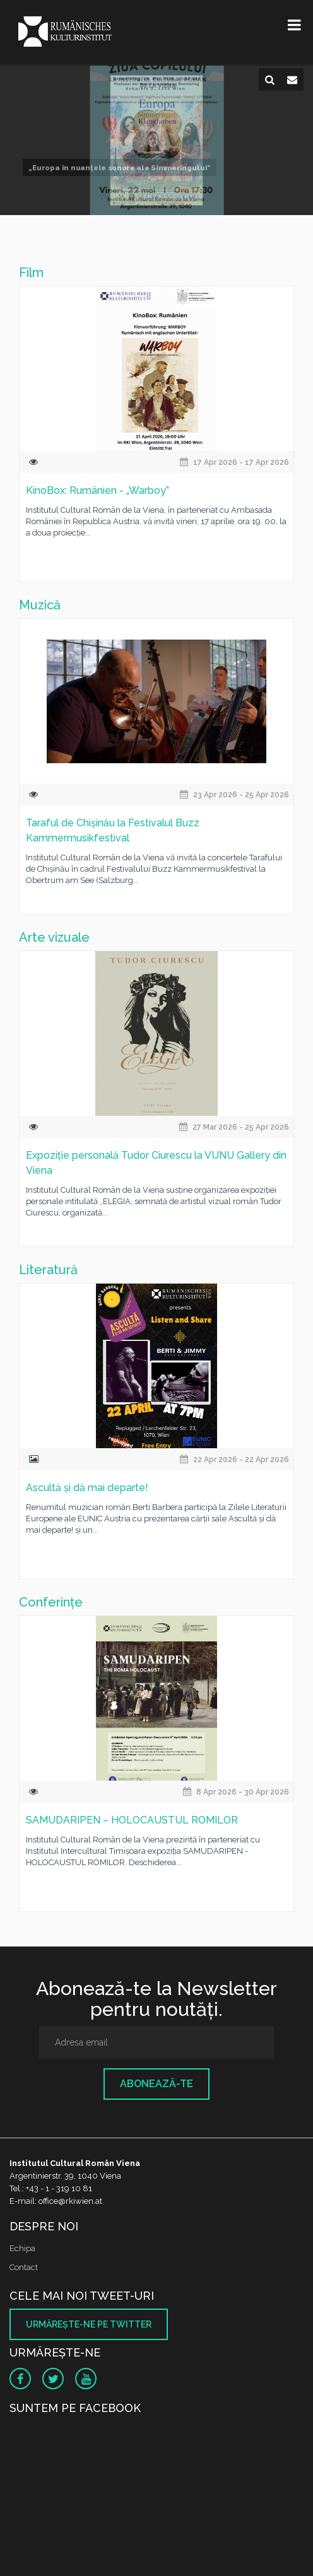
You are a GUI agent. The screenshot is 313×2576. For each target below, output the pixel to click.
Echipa (22, 2248)
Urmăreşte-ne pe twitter (88, 2324)
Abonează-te (156, 2084)
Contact (23, 2267)
